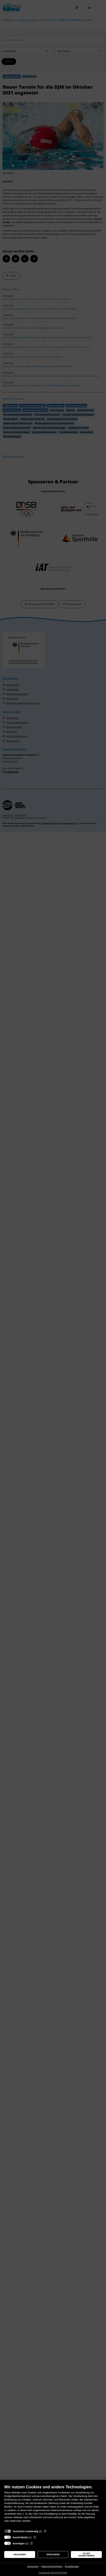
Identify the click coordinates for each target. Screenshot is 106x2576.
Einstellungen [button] (72, 2566)
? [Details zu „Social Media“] (34, 2537)
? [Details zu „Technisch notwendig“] (45, 2531)
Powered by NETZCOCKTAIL (53, 2572)
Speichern (53, 2554)
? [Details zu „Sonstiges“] (31, 2543)
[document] (53, 2506)
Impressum (33, 2566)
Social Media (20, 2537)
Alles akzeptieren (86, 2554)
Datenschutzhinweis (51, 2566)
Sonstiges (19, 2543)
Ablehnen (19, 2554)
